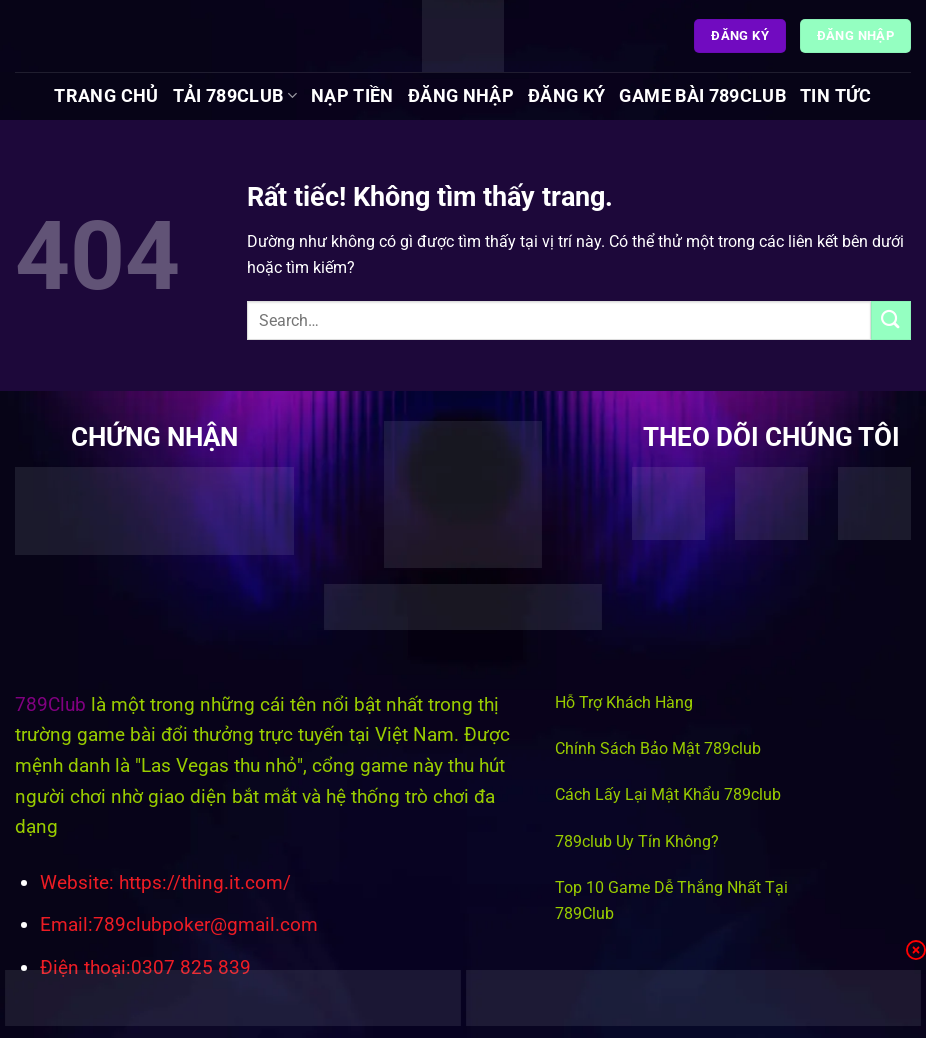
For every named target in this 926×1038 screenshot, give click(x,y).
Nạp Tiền (352, 96)
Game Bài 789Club (702, 96)
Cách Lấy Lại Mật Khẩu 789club (668, 794)
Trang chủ (106, 96)
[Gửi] (891, 320)
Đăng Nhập (461, 96)
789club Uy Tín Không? (637, 841)
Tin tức (835, 96)
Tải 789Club (235, 96)
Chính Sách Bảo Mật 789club (658, 748)
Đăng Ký (566, 96)
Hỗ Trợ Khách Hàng (624, 702)
